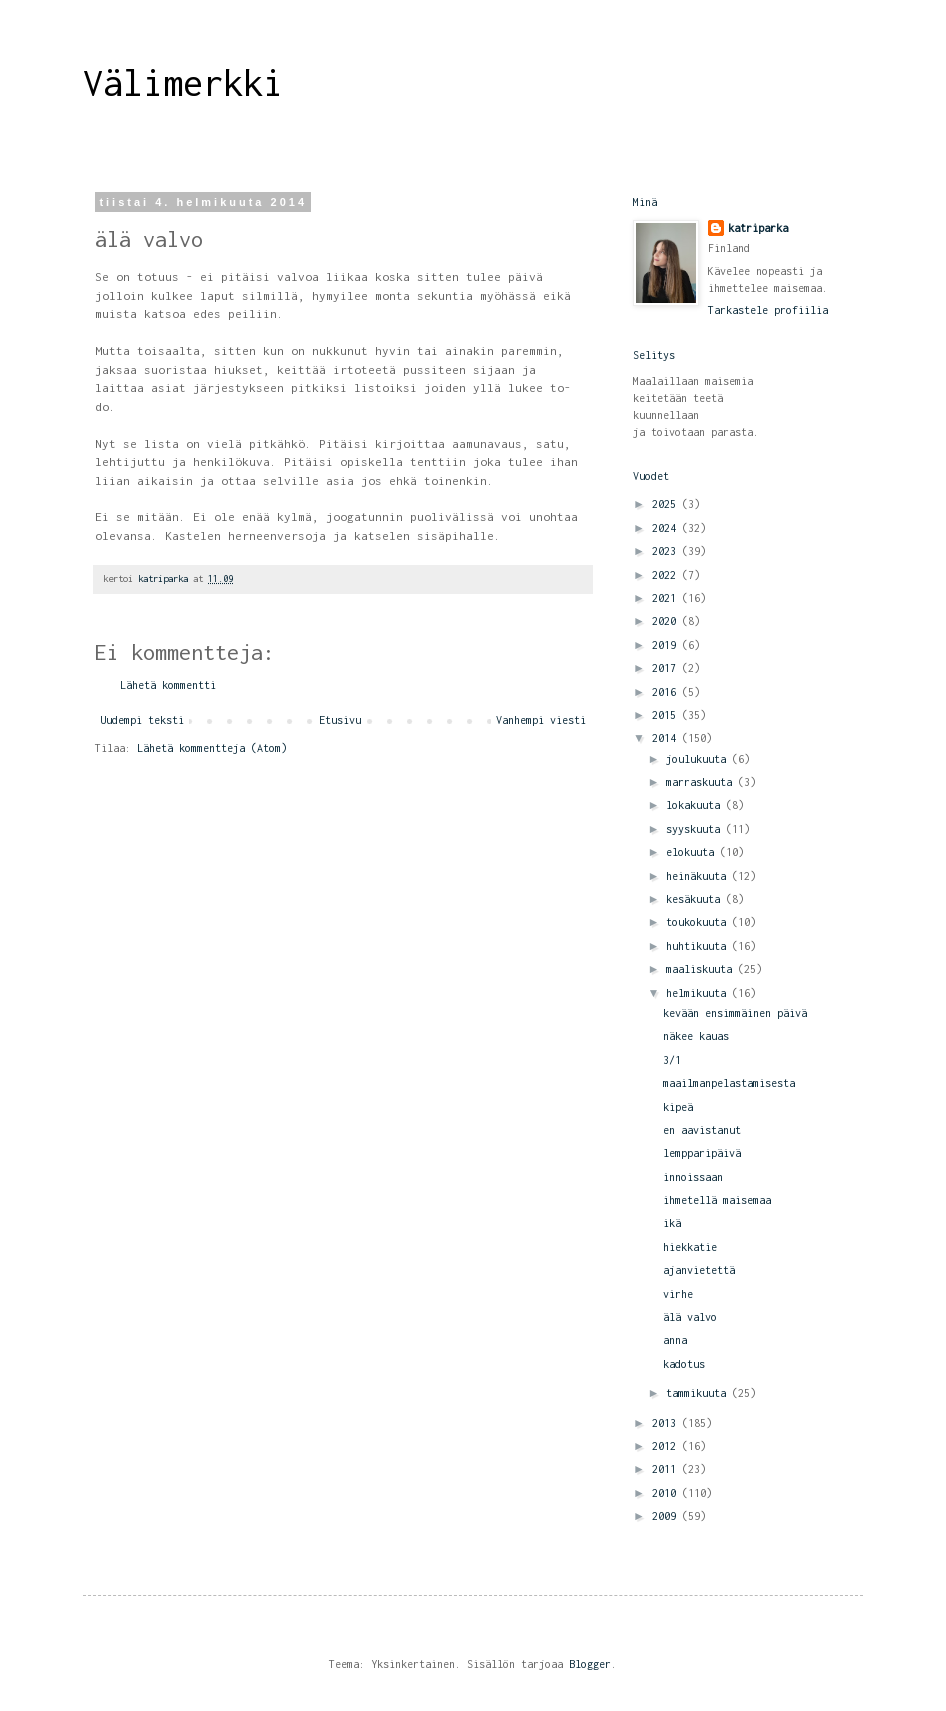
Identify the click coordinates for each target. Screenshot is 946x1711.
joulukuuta (699, 759)
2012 (667, 1446)
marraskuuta (702, 782)
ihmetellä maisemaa (717, 1200)
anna (675, 1340)
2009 (667, 1516)
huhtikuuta (699, 946)
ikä (672, 1223)
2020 (667, 621)
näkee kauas (696, 1036)
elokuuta (693, 852)
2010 (667, 1493)
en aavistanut (702, 1130)
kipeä (678, 1107)
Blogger (590, 1664)
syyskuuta (696, 829)
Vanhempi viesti (541, 720)
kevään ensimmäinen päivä (735, 1013)
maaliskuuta (702, 969)
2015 (667, 715)
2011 (667, 1469)
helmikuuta (699, 993)
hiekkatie (690, 1247)
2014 (667, 738)
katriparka (758, 228)
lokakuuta (696, 805)
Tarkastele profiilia (768, 310)
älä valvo (690, 1317)
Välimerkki (183, 83)
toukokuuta (699, 922)
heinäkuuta (699, 876)
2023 (667, 551)
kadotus (684, 1364)
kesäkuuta (696, 899)
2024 (667, 528)
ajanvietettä (699, 1270)
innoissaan (693, 1177)
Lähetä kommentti (168, 685)
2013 (667, 1423)
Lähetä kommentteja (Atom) (212, 748)
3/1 (672, 1060)
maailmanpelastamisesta (729, 1083)
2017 (667, 668)
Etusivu (340, 720)
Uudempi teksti (142, 720)
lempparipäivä (702, 1153)
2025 (667, 504)
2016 (667, 692)
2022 (667, 575)
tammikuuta (699, 1393)
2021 (667, 598)
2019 (667, 645)
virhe (678, 1294)
